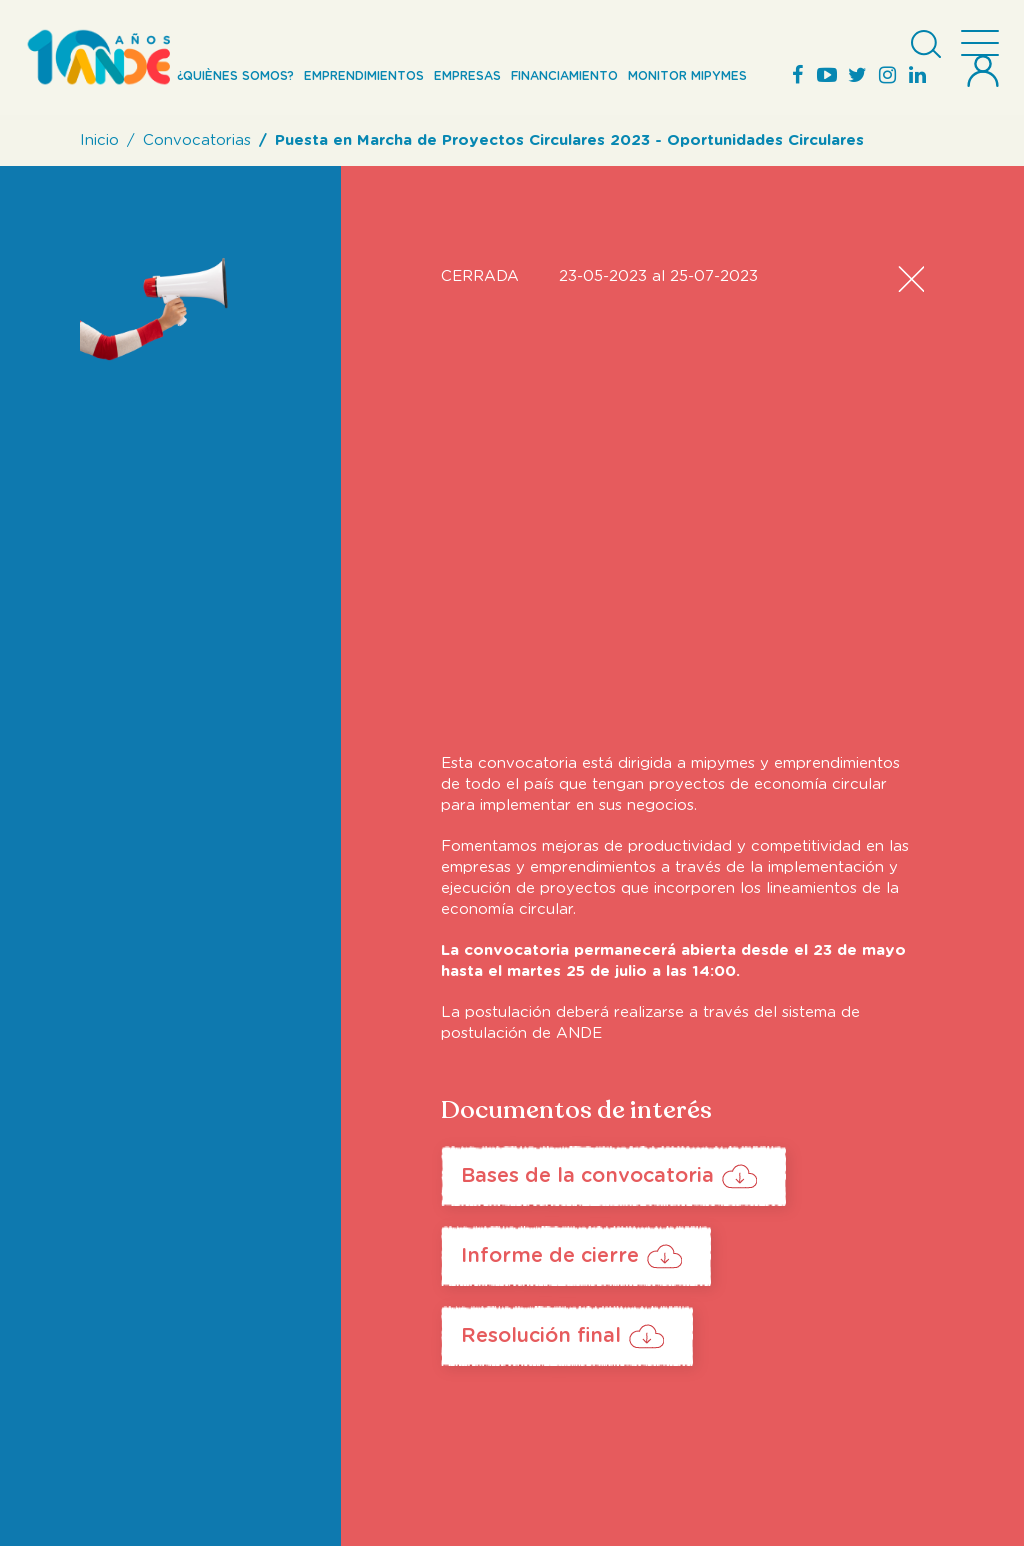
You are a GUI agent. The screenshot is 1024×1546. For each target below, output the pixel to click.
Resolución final (541, 1336)
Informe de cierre (550, 1256)
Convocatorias (197, 140)
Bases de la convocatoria (587, 1176)
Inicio (99, 140)
